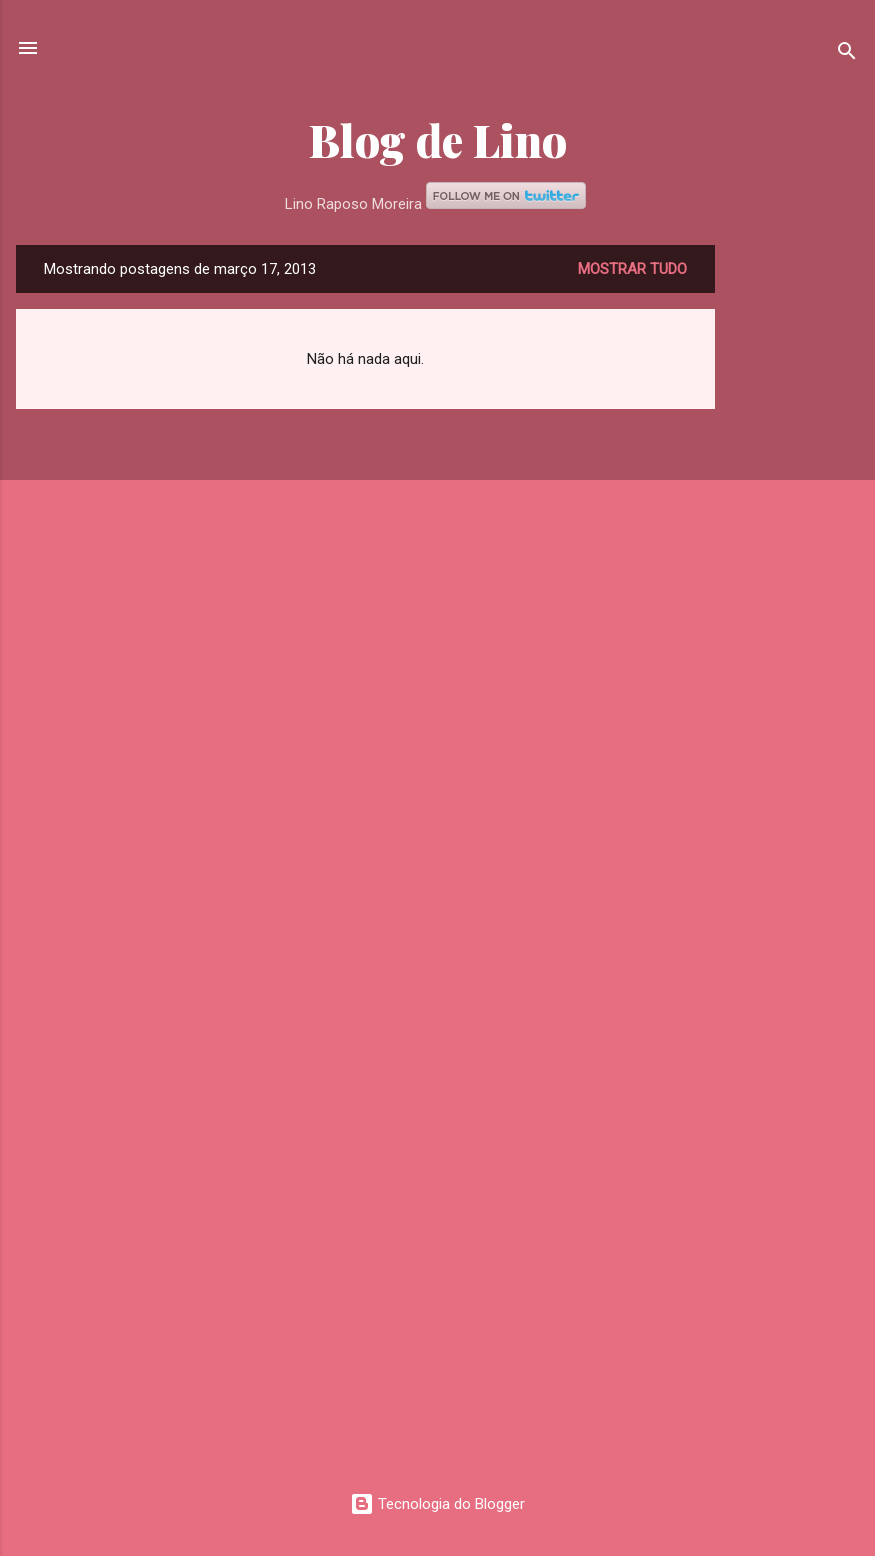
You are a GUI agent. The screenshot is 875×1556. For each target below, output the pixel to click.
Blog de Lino (438, 139)
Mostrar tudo (632, 269)
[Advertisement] (795, 545)
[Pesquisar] (847, 54)
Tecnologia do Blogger (437, 1504)
